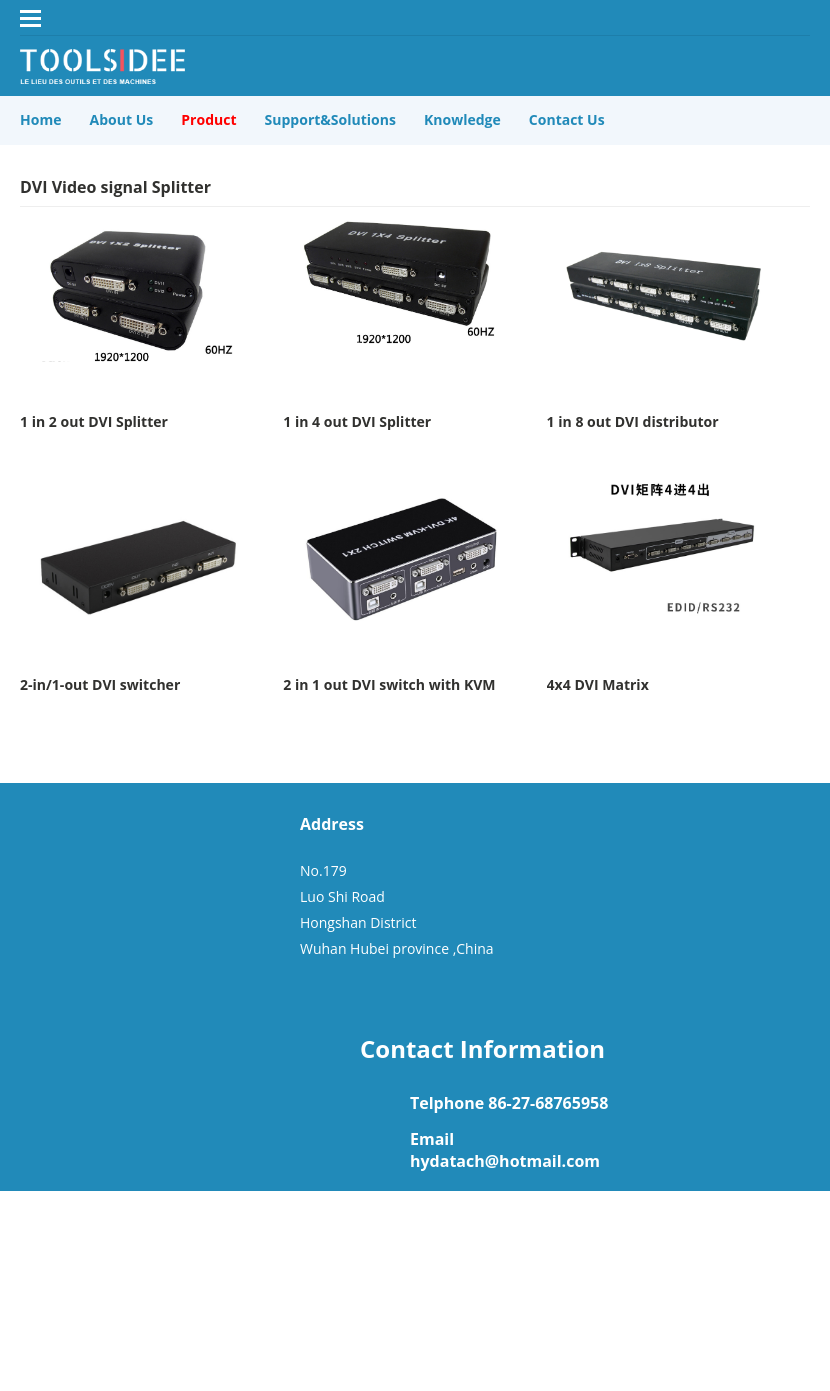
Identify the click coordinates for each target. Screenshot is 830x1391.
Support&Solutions (330, 119)
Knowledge (462, 119)
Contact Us (567, 119)
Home (40, 119)
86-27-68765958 (548, 1103)
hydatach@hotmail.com (505, 1161)
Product (208, 119)
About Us (122, 119)
